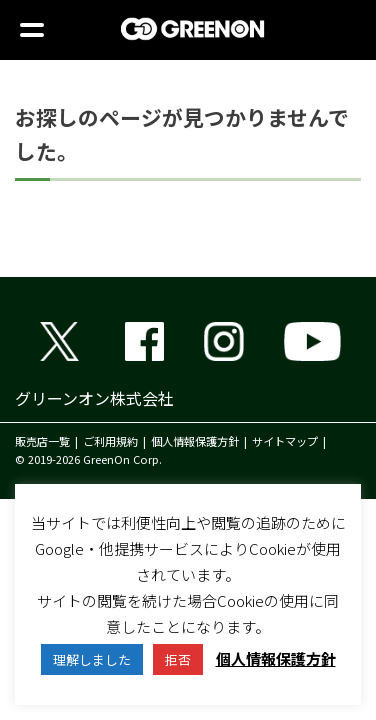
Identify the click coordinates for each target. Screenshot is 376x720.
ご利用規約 (110, 441)
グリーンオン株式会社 (94, 398)
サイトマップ (285, 441)
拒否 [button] (178, 659)
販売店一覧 (42, 441)
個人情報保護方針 (195, 441)
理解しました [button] (92, 659)
